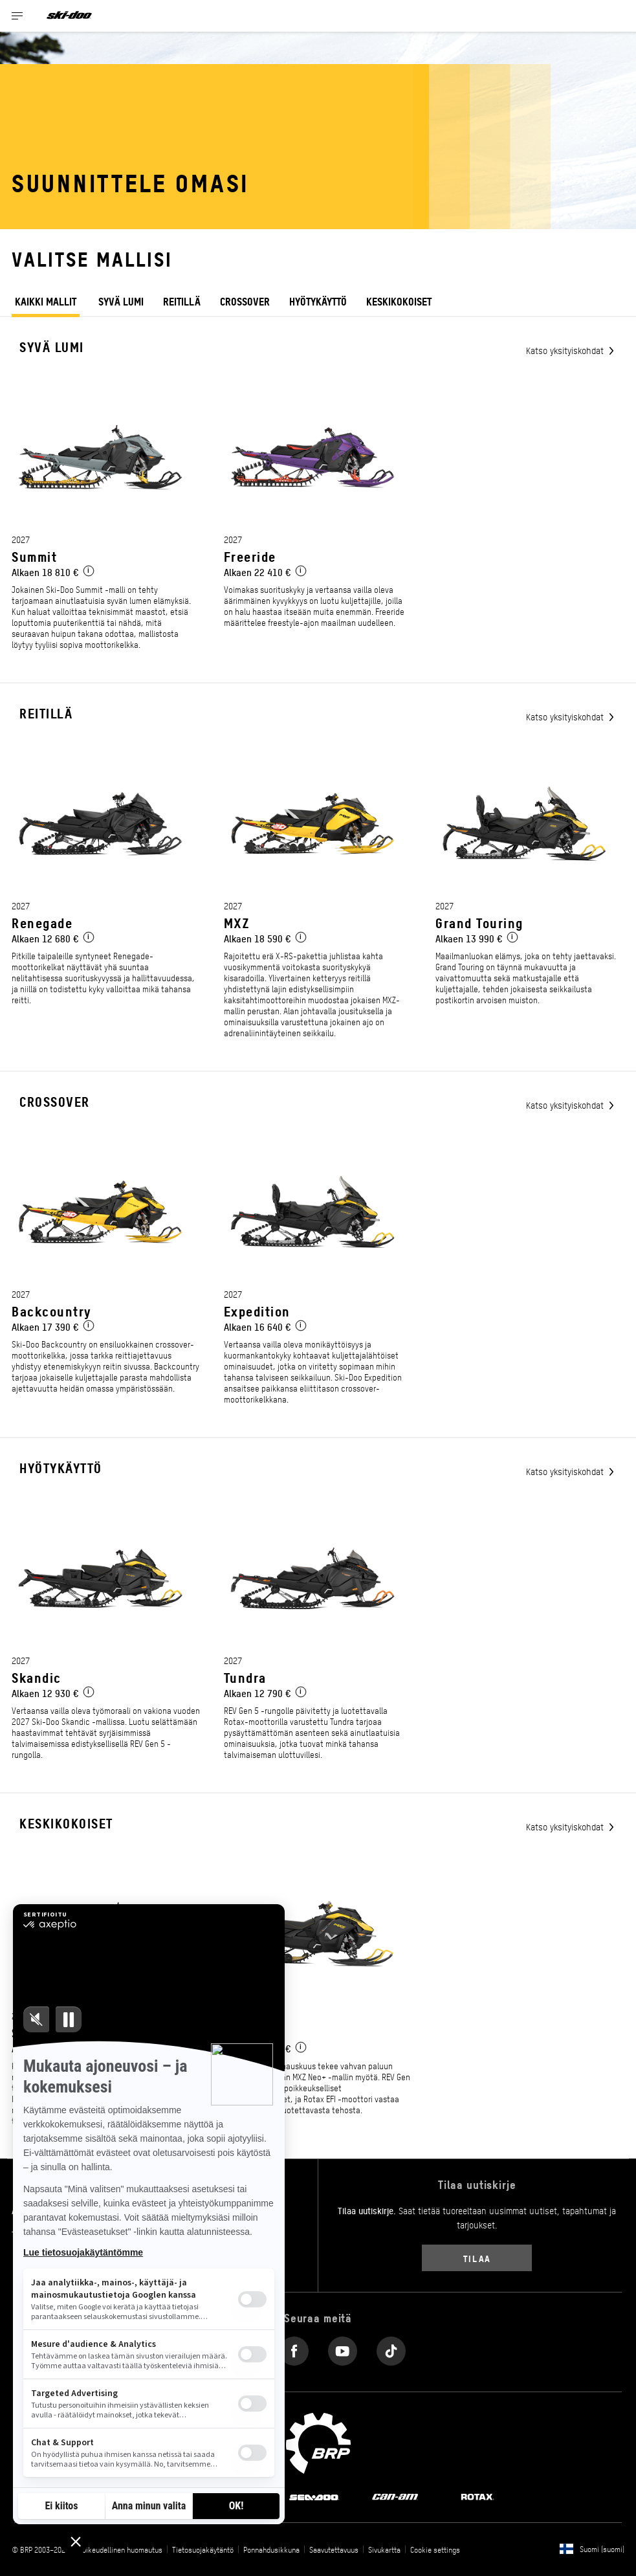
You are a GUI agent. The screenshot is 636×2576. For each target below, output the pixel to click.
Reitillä (182, 301)
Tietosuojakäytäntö (203, 2549)
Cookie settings (435, 2549)
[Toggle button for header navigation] (17, 16)
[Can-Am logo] (395, 2496)
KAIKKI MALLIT (46, 302)
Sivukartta (384, 2549)
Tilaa (477, 2258)
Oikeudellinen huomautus (122, 2549)
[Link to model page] (106, 531)
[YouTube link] (342, 2348)
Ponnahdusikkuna (271, 2549)
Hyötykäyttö (318, 301)
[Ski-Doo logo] (69, 16)
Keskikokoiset (66, 1823)
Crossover (245, 301)
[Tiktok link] (391, 2348)
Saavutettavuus (333, 2549)
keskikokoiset (399, 301)
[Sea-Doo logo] (313, 2496)
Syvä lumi (121, 301)
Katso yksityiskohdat (566, 350)
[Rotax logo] (477, 2496)
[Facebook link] (294, 2348)
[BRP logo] (318, 2442)
